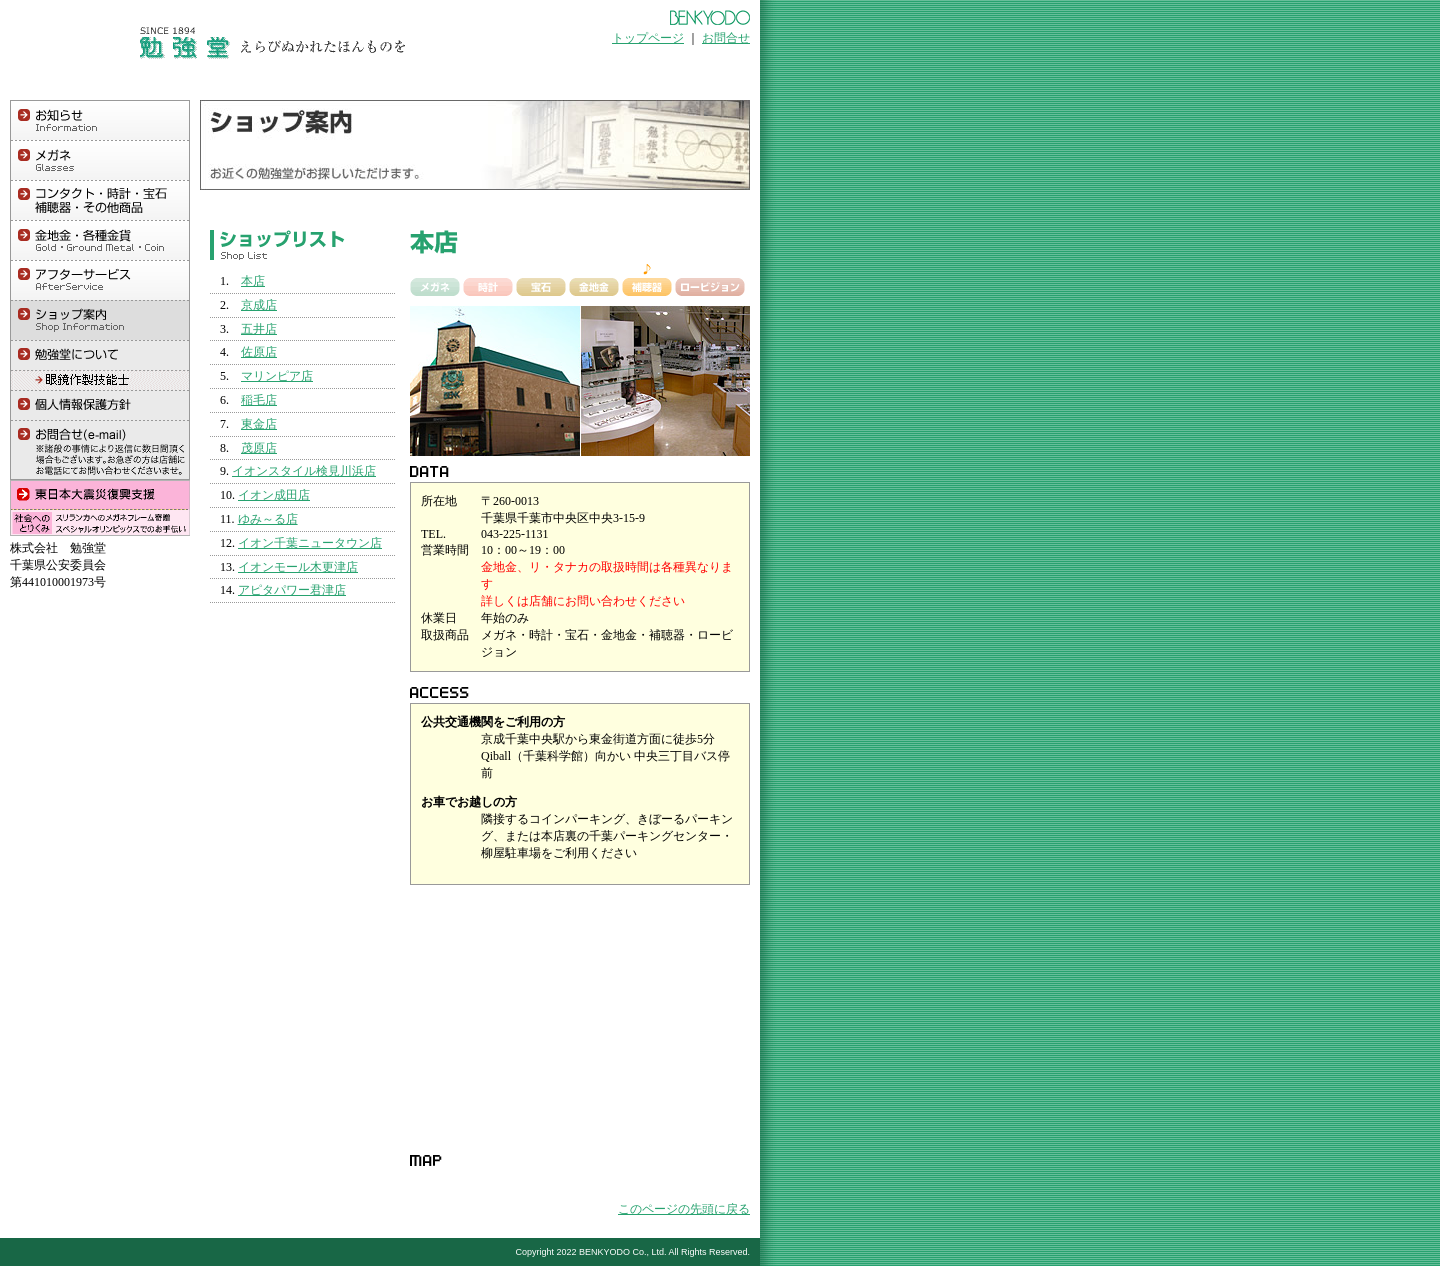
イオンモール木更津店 (298, 567)
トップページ (648, 38)
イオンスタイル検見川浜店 (304, 471)
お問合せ (726, 38)
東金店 (259, 424)
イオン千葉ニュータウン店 (310, 543)
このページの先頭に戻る (684, 1209)
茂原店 (259, 448)
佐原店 (259, 352)
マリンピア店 (277, 376)
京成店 (259, 305)
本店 (253, 281)
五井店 (259, 329)
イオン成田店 (274, 495)
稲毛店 (259, 400)
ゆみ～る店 (268, 519)
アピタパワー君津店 (292, 590)
